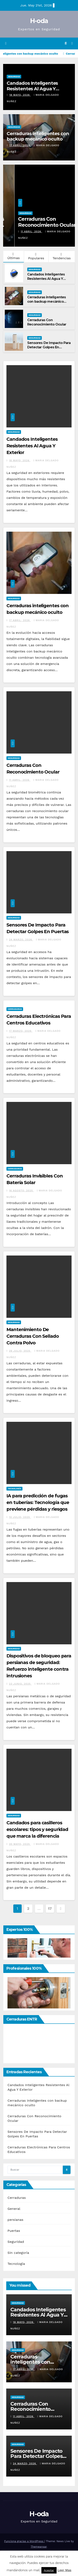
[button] (66, 43)
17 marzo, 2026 (20, 1030)
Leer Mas (64, 2570)
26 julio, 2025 (20, 1350)
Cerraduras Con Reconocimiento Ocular (46, 322)
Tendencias (61, 256)
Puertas (13, 2231)
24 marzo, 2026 (21, 939)
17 (50, 1908)
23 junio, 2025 (20, 1683)
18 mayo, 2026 (20, 94)
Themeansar (39, 2546)
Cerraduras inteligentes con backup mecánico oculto (38, 136)
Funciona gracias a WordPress (24, 2541)
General (13, 2209)
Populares (36, 256)
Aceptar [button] (49, 2570)
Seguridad (14, 76)
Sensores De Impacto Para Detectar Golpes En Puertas (49, 347)
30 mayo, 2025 (20, 1844)
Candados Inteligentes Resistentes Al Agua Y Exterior (32, 88)
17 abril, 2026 (20, 145)
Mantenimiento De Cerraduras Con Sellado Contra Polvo (32, 1336)
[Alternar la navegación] (72, 43)
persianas (15, 2220)
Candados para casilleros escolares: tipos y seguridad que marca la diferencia (37, 1829)
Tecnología (14, 1488)
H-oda (39, 21)
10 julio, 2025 (20, 1517)
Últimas (13, 256)
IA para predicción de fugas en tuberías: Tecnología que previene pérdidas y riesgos (37, 1502)
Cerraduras (15, 1009)
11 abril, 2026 (19, 779)
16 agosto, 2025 (21, 1190)
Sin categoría (18, 2253)
